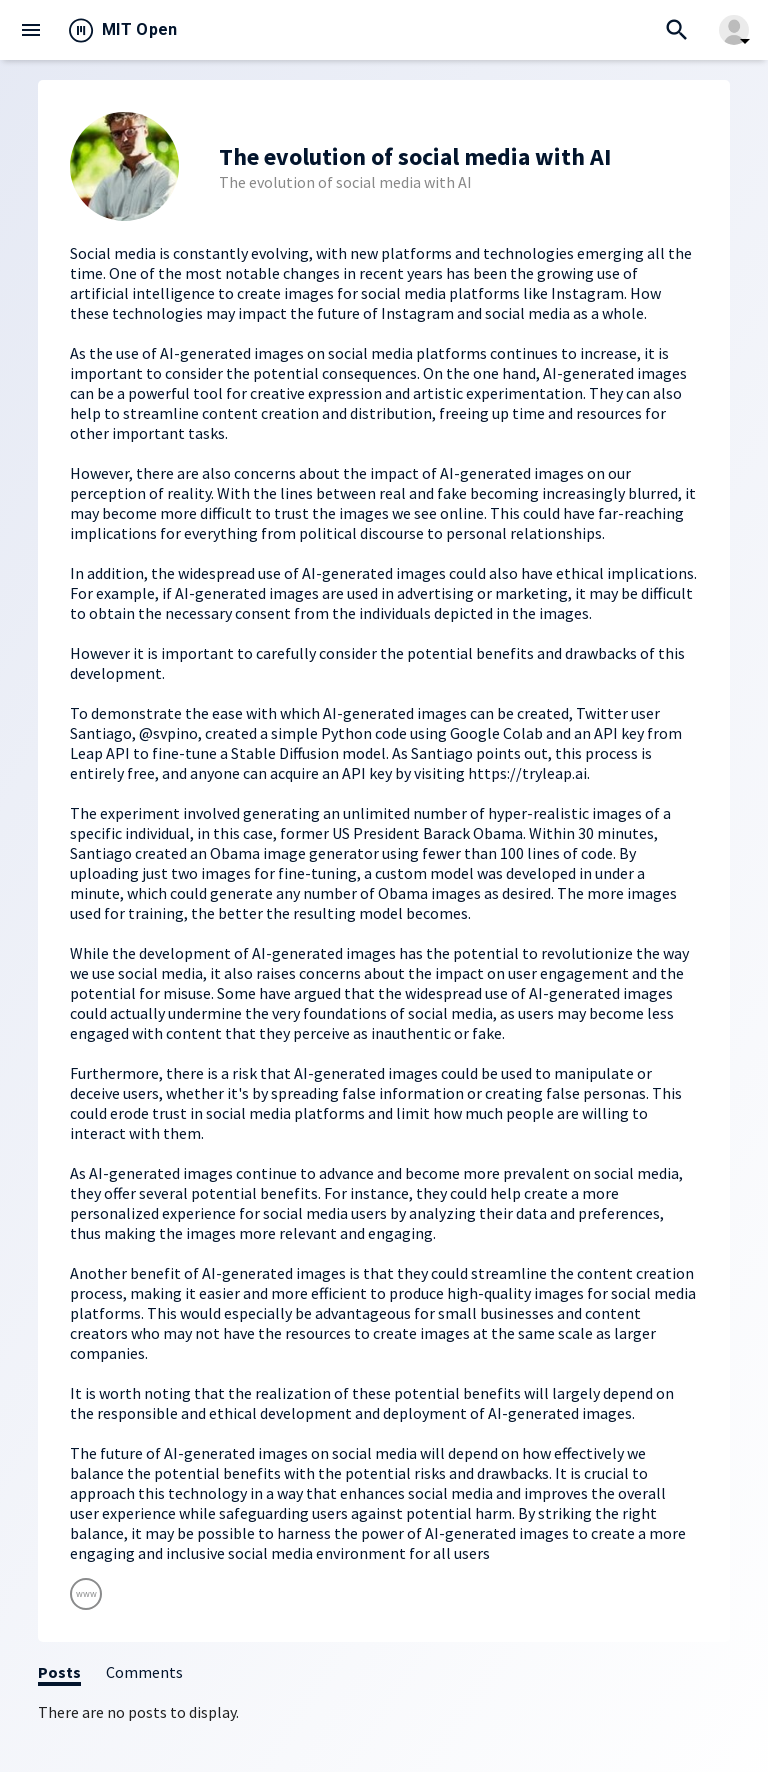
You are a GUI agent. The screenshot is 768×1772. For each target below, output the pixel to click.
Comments (144, 1672)
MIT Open (140, 29)
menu (31, 30)
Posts (59, 1672)
